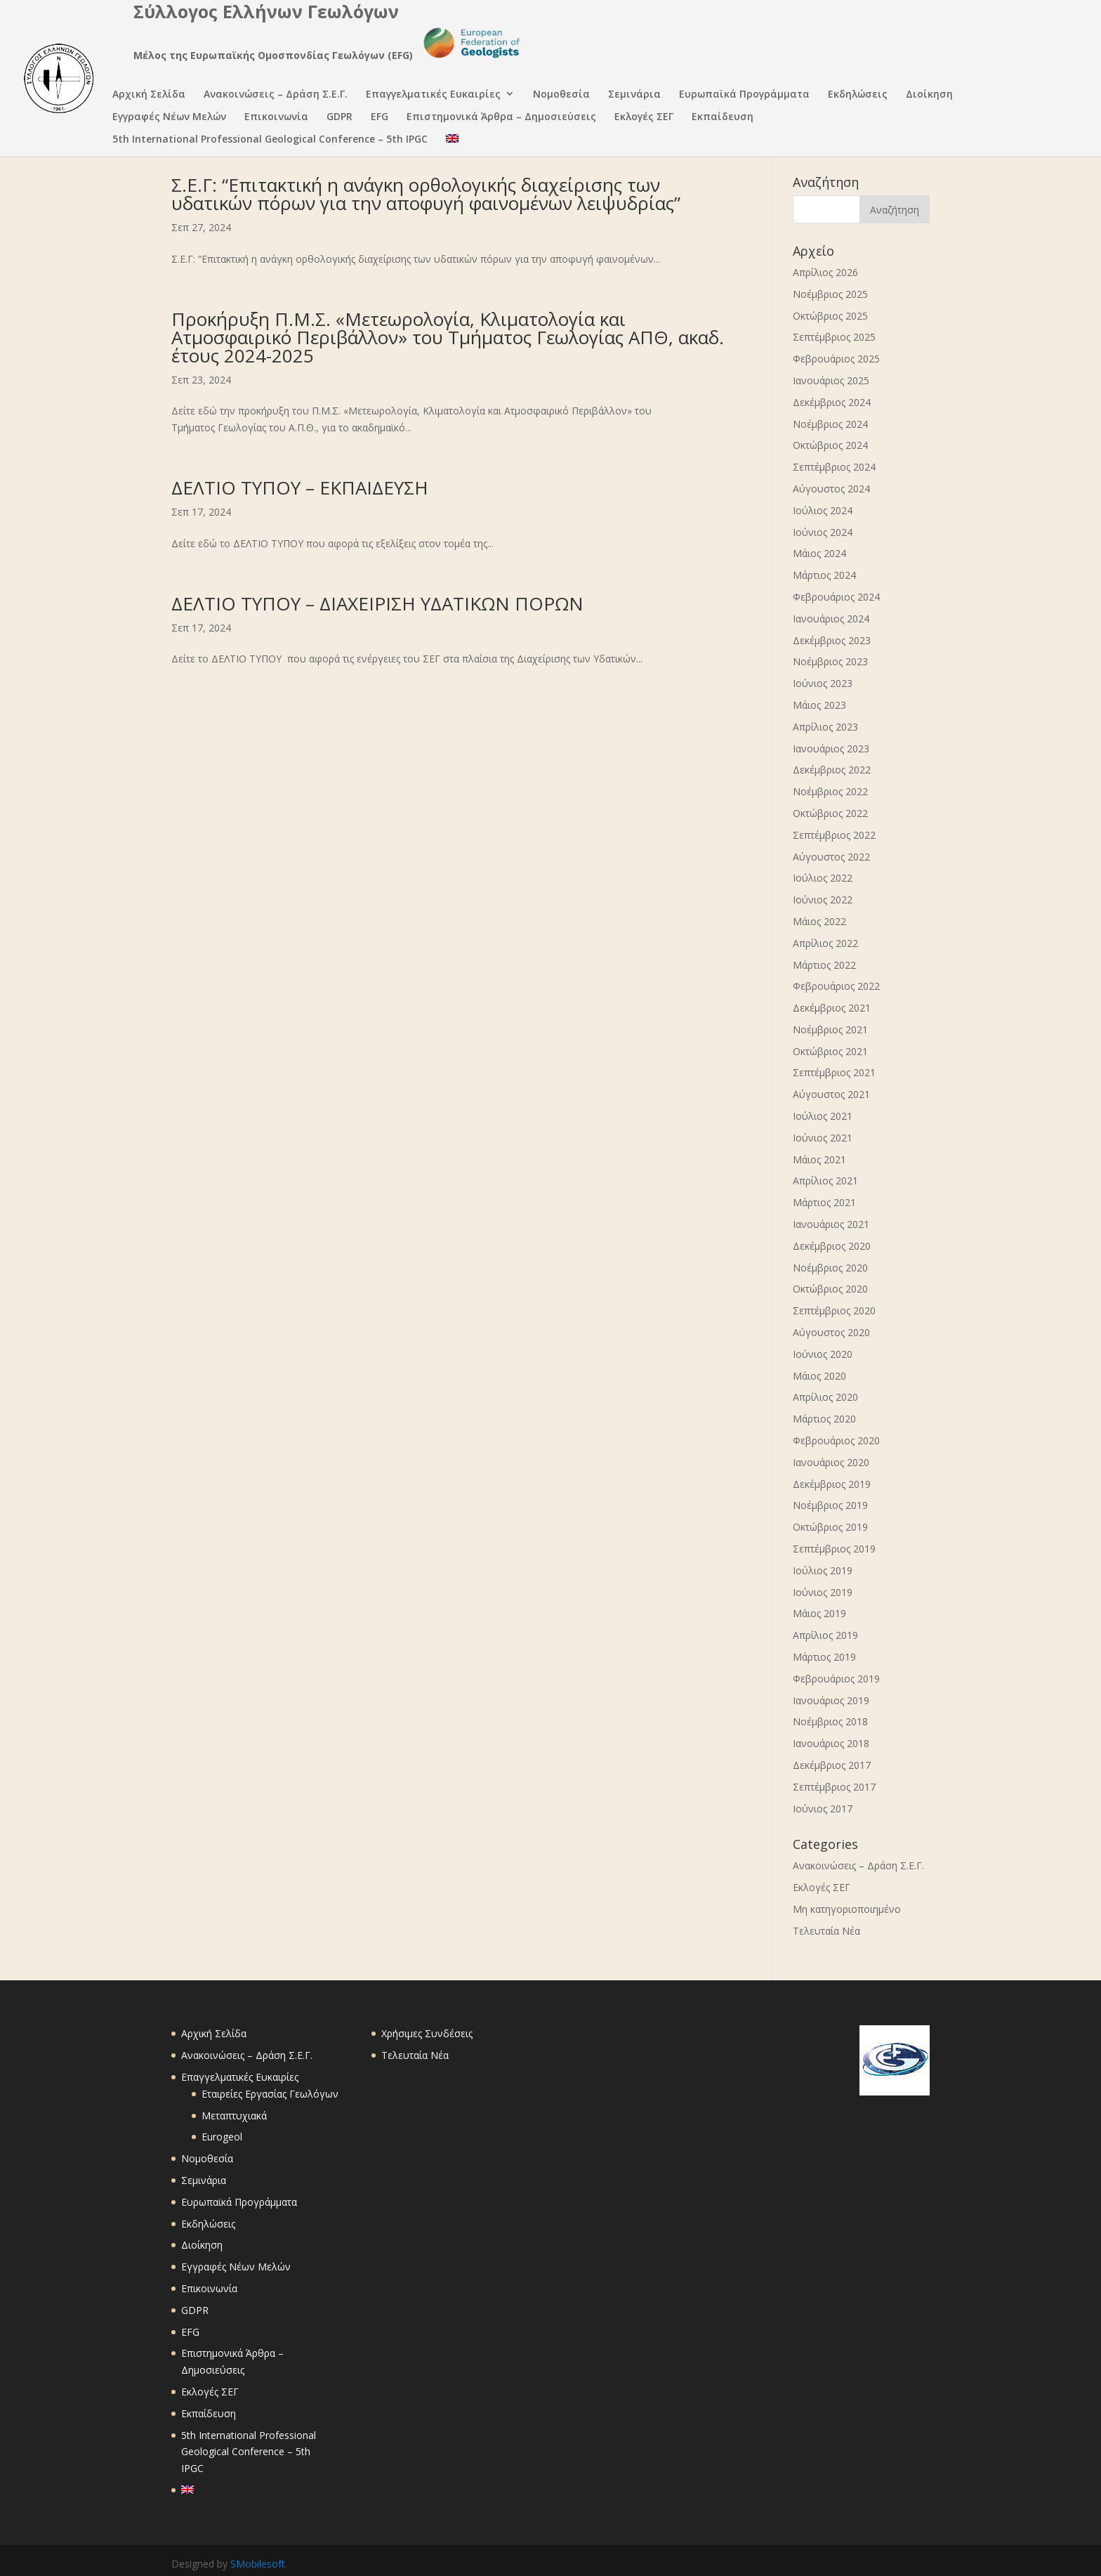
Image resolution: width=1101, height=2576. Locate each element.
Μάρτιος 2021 (824, 1202)
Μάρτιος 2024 (824, 575)
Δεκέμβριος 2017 (832, 1765)
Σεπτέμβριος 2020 (834, 1310)
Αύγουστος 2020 (831, 1332)
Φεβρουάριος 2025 (836, 358)
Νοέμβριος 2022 (830, 791)
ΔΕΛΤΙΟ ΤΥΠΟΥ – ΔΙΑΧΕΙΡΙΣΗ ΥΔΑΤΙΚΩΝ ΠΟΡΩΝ (377, 603)
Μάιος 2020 (819, 1375)
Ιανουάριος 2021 (831, 1224)
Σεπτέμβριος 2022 (834, 835)
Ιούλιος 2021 (822, 1116)
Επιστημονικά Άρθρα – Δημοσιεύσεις (501, 117)
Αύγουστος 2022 (831, 856)
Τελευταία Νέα (826, 1930)
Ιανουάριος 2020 (831, 1462)
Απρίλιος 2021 (825, 1180)
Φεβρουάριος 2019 (836, 1678)
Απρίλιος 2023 (825, 726)
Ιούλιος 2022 (822, 877)
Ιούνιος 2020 (822, 1354)
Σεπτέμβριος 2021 (834, 1072)
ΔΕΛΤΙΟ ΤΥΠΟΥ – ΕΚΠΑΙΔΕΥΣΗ (299, 487)
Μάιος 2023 (819, 705)
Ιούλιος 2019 (822, 1570)
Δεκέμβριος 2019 (832, 1484)
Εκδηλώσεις (858, 95)
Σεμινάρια (634, 95)
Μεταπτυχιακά (234, 2115)
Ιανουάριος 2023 (831, 748)
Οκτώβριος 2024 (830, 445)
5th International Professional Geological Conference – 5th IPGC (270, 140)
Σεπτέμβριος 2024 (834, 466)
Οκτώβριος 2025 (830, 315)
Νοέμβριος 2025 (830, 294)
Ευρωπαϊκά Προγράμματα (744, 95)
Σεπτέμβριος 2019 (834, 1548)
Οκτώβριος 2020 (830, 1288)
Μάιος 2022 (819, 921)
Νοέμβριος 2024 (830, 424)
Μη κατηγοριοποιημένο (847, 1909)
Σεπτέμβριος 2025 (834, 337)
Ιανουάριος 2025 (831, 380)
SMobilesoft (257, 2563)
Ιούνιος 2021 (822, 1137)
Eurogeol (222, 2136)
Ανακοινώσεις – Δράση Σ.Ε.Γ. (276, 95)
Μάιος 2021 (819, 1159)
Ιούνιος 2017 (822, 1808)
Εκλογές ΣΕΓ (643, 117)
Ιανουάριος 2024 (831, 618)
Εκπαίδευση (722, 117)
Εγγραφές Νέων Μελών (169, 117)
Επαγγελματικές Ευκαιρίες (433, 95)
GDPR (339, 117)
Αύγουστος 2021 (831, 1094)
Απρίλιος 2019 (825, 1635)
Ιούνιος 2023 (822, 683)
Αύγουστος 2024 (831, 488)
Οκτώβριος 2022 (830, 813)
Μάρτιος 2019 (824, 1656)
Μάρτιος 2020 (824, 1418)
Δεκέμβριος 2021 (832, 1007)
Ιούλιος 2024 (822, 510)
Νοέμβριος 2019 (830, 1505)
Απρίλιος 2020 (825, 1397)
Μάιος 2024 (819, 553)
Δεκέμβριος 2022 (832, 769)
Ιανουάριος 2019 (831, 1700)
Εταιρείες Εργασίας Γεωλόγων (270, 2093)
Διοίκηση (929, 95)
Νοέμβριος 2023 (830, 661)
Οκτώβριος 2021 (830, 1051)
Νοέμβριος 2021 (830, 1029)
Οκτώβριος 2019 (830, 1527)
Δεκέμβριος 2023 (832, 640)
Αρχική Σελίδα (148, 95)
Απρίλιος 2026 (825, 272)
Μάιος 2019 (819, 1613)
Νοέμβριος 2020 (830, 1267)
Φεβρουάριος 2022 (836, 986)
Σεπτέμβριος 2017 (834, 1786)
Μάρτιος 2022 (824, 965)
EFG (379, 117)
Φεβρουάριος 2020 (836, 1440)
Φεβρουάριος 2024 (836, 596)
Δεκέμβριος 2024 (832, 402)
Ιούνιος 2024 (822, 532)
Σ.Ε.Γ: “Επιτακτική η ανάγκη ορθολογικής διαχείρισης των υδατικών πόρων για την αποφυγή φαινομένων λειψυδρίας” (425, 194)
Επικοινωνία (276, 117)
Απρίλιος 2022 (825, 943)
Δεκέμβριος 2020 (832, 1246)
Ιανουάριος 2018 (831, 1743)
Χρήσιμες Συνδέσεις (427, 2033)
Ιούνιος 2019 (822, 1592)
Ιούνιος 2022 (822, 899)
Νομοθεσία (561, 95)
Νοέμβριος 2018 (830, 1721)
